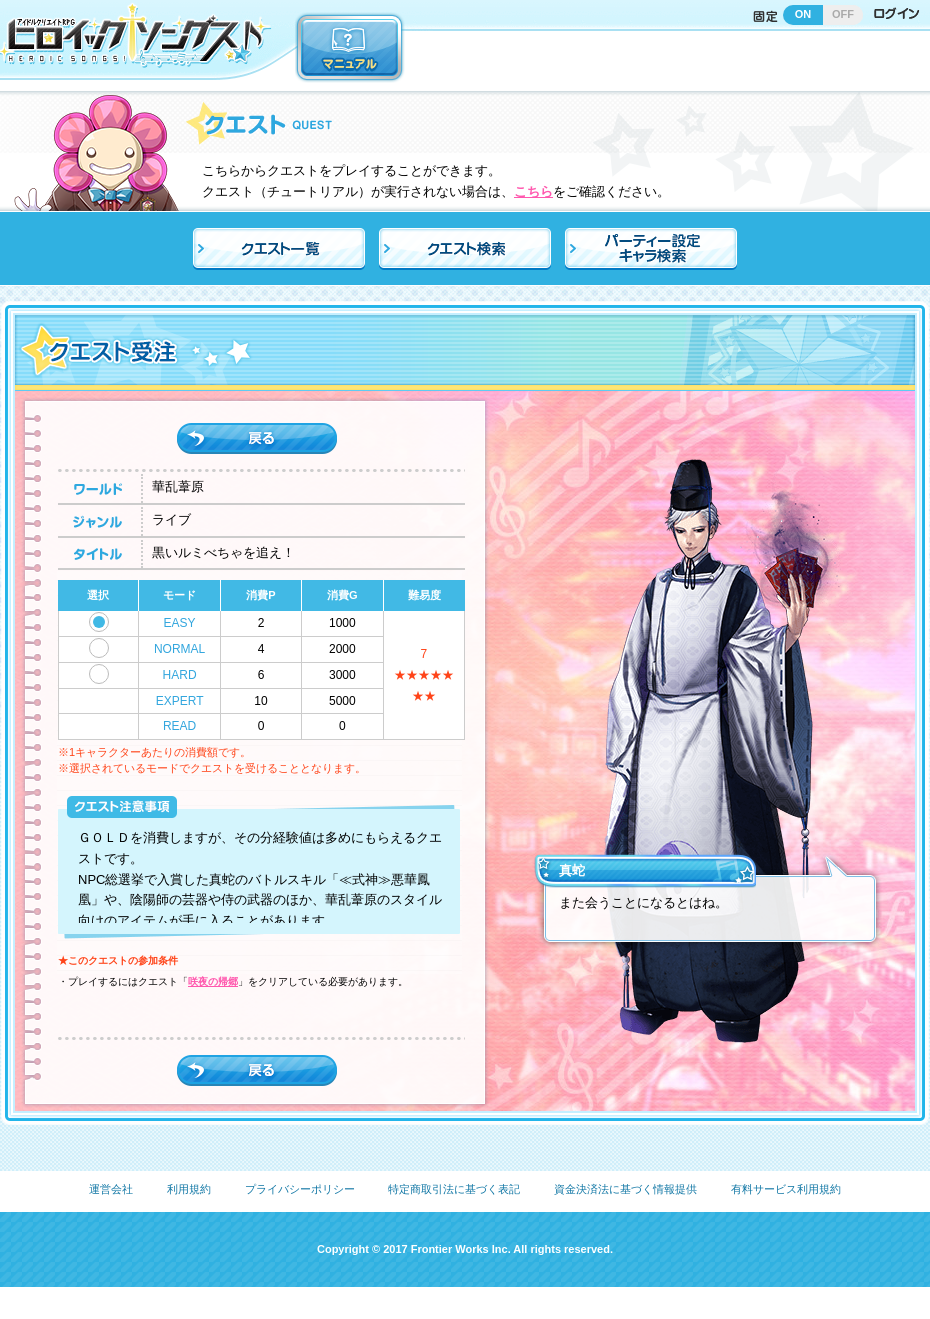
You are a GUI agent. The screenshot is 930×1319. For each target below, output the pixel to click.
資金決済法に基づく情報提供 (625, 1189)
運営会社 (111, 1189)
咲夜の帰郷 (213, 981)
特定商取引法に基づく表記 (454, 1189)
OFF (843, 14)
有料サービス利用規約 (786, 1189)
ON (803, 14)
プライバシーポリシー (300, 1189)
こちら (533, 191)
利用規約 (189, 1189)
